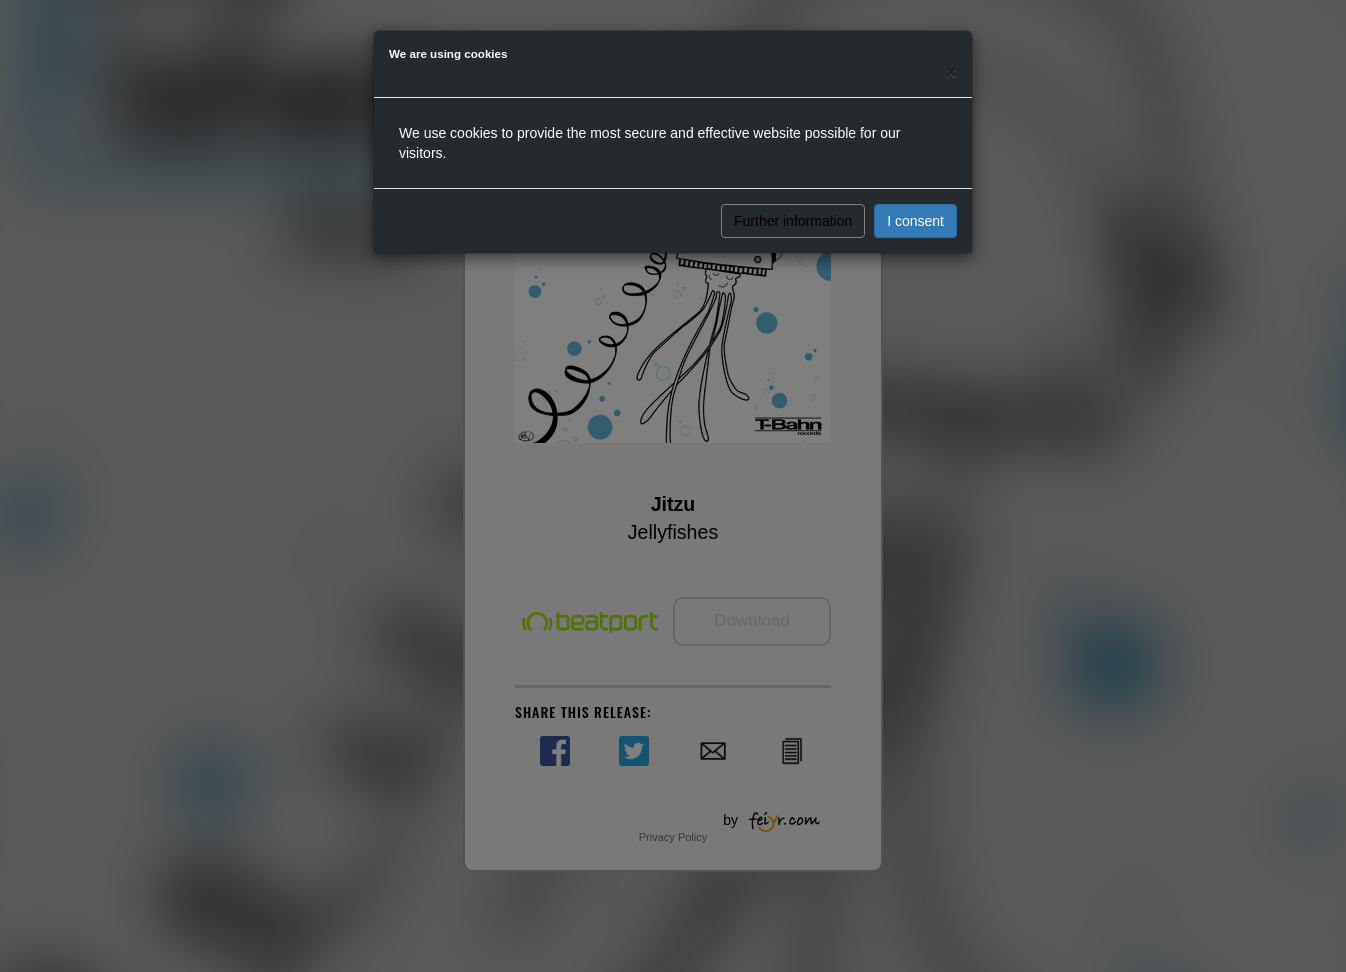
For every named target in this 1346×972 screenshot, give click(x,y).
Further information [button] (793, 221)
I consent (915, 221)
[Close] (951, 71)
